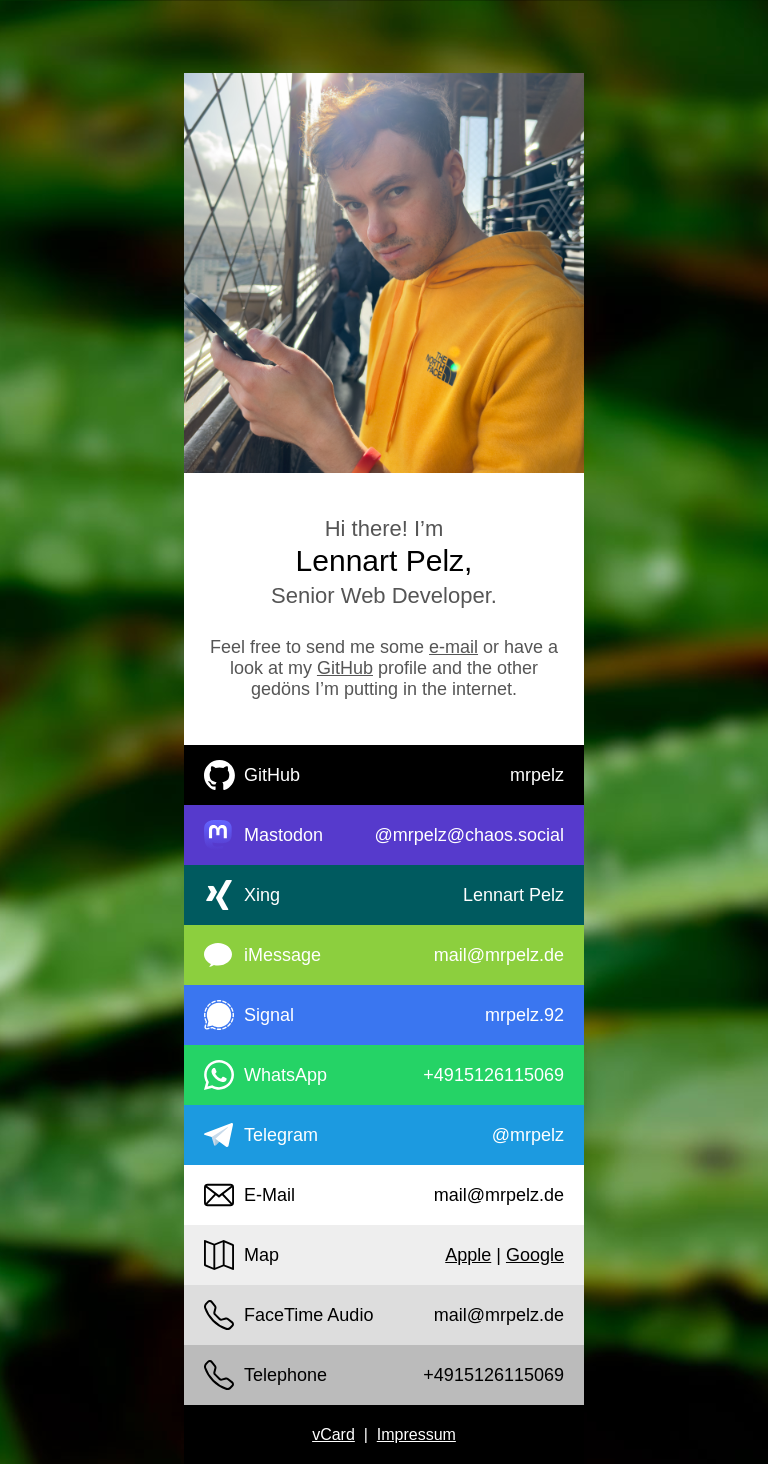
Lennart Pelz (513, 895)
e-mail (453, 647)
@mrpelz (528, 1135)
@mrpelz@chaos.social (469, 835)
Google (535, 1255)
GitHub (345, 668)
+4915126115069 (493, 1075)
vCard (333, 1434)
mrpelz (537, 775)
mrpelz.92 (524, 1015)
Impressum (416, 1434)
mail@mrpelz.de (499, 955)
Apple (468, 1255)
